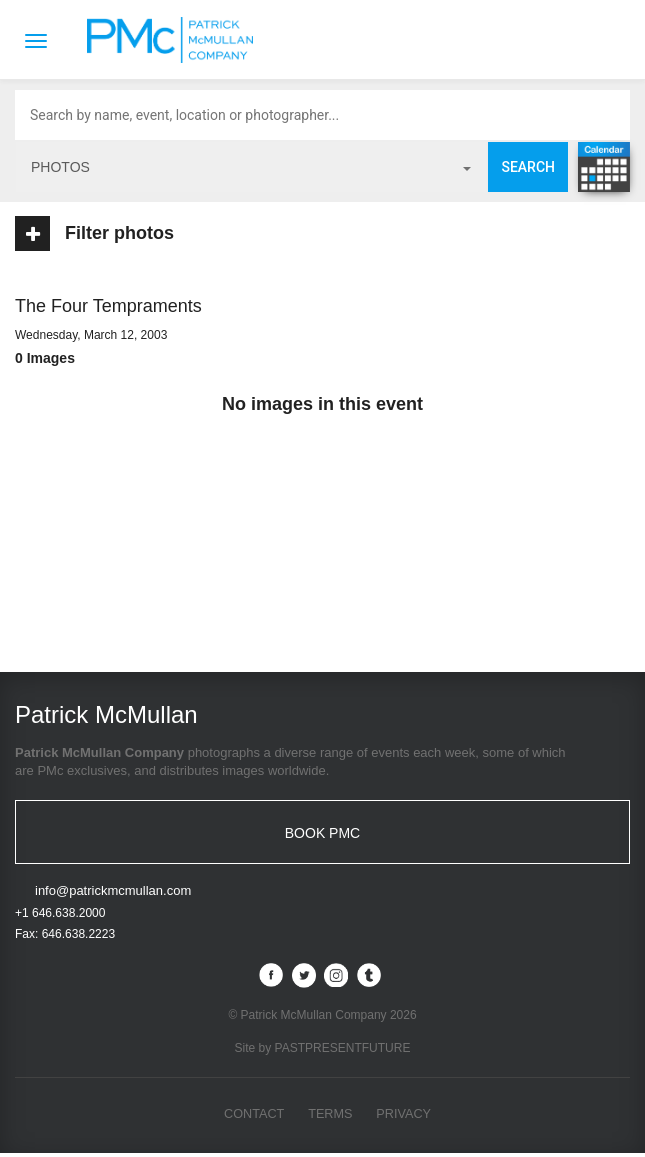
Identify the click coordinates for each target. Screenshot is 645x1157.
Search (528, 167)
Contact (253, 1116)
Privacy (405, 1116)
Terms (331, 1116)
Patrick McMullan (176, 40)
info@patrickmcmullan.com (113, 894)
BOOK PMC (322, 833)
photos (251, 167)
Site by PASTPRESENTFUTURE (323, 1051)
